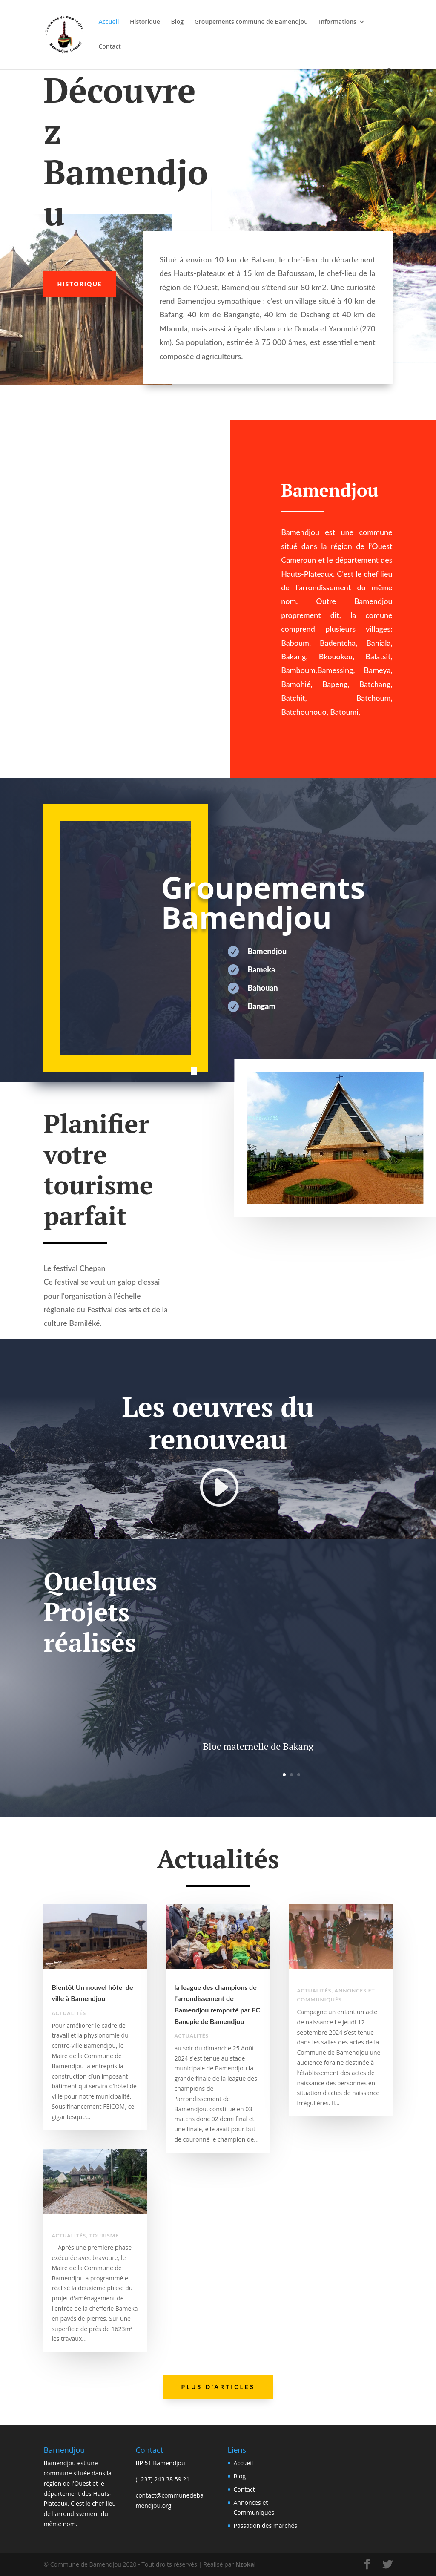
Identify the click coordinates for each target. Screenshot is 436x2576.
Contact (109, 46)
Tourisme (104, 2235)
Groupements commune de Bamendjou (251, 22)
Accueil (108, 22)
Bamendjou (267, 951)
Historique (145, 22)
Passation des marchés (266, 2525)
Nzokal (245, 2564)
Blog (177, 22)
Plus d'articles (218, 2386)
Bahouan (263, 987)
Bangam (261, 1006)
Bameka (261, 969)
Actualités (69, 2013)
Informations (337, 22)
